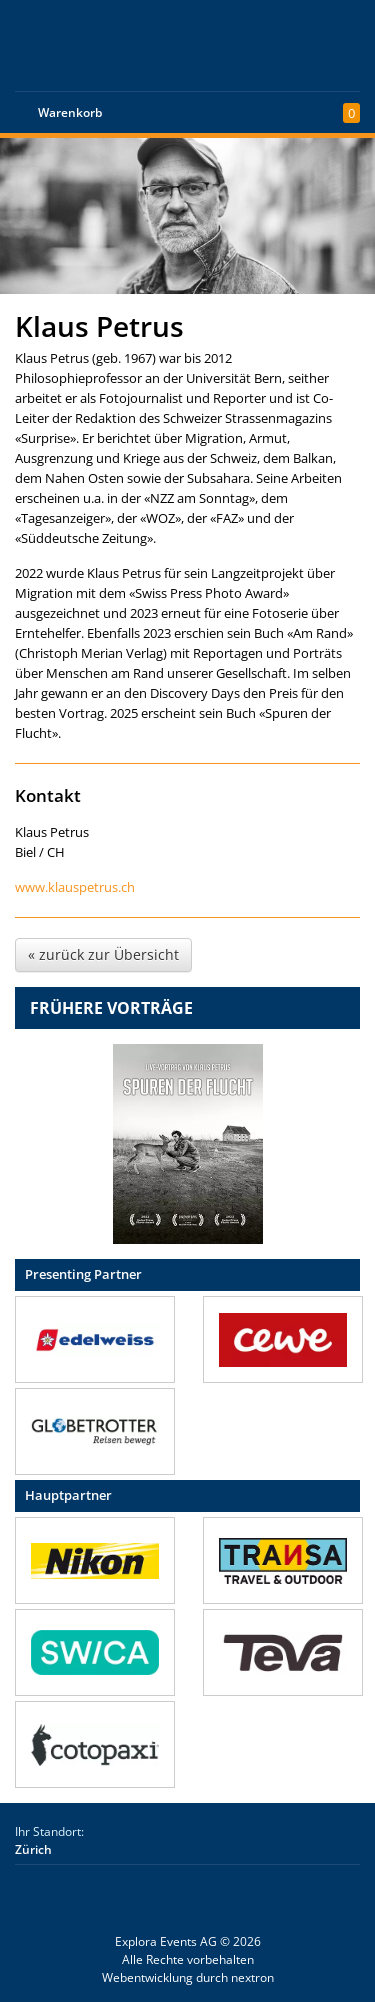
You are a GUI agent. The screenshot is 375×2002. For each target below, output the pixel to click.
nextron (252, 1977)
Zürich (33, 1849)
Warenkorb (70, 112)
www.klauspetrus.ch (75, 887)
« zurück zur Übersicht (103, 954)
